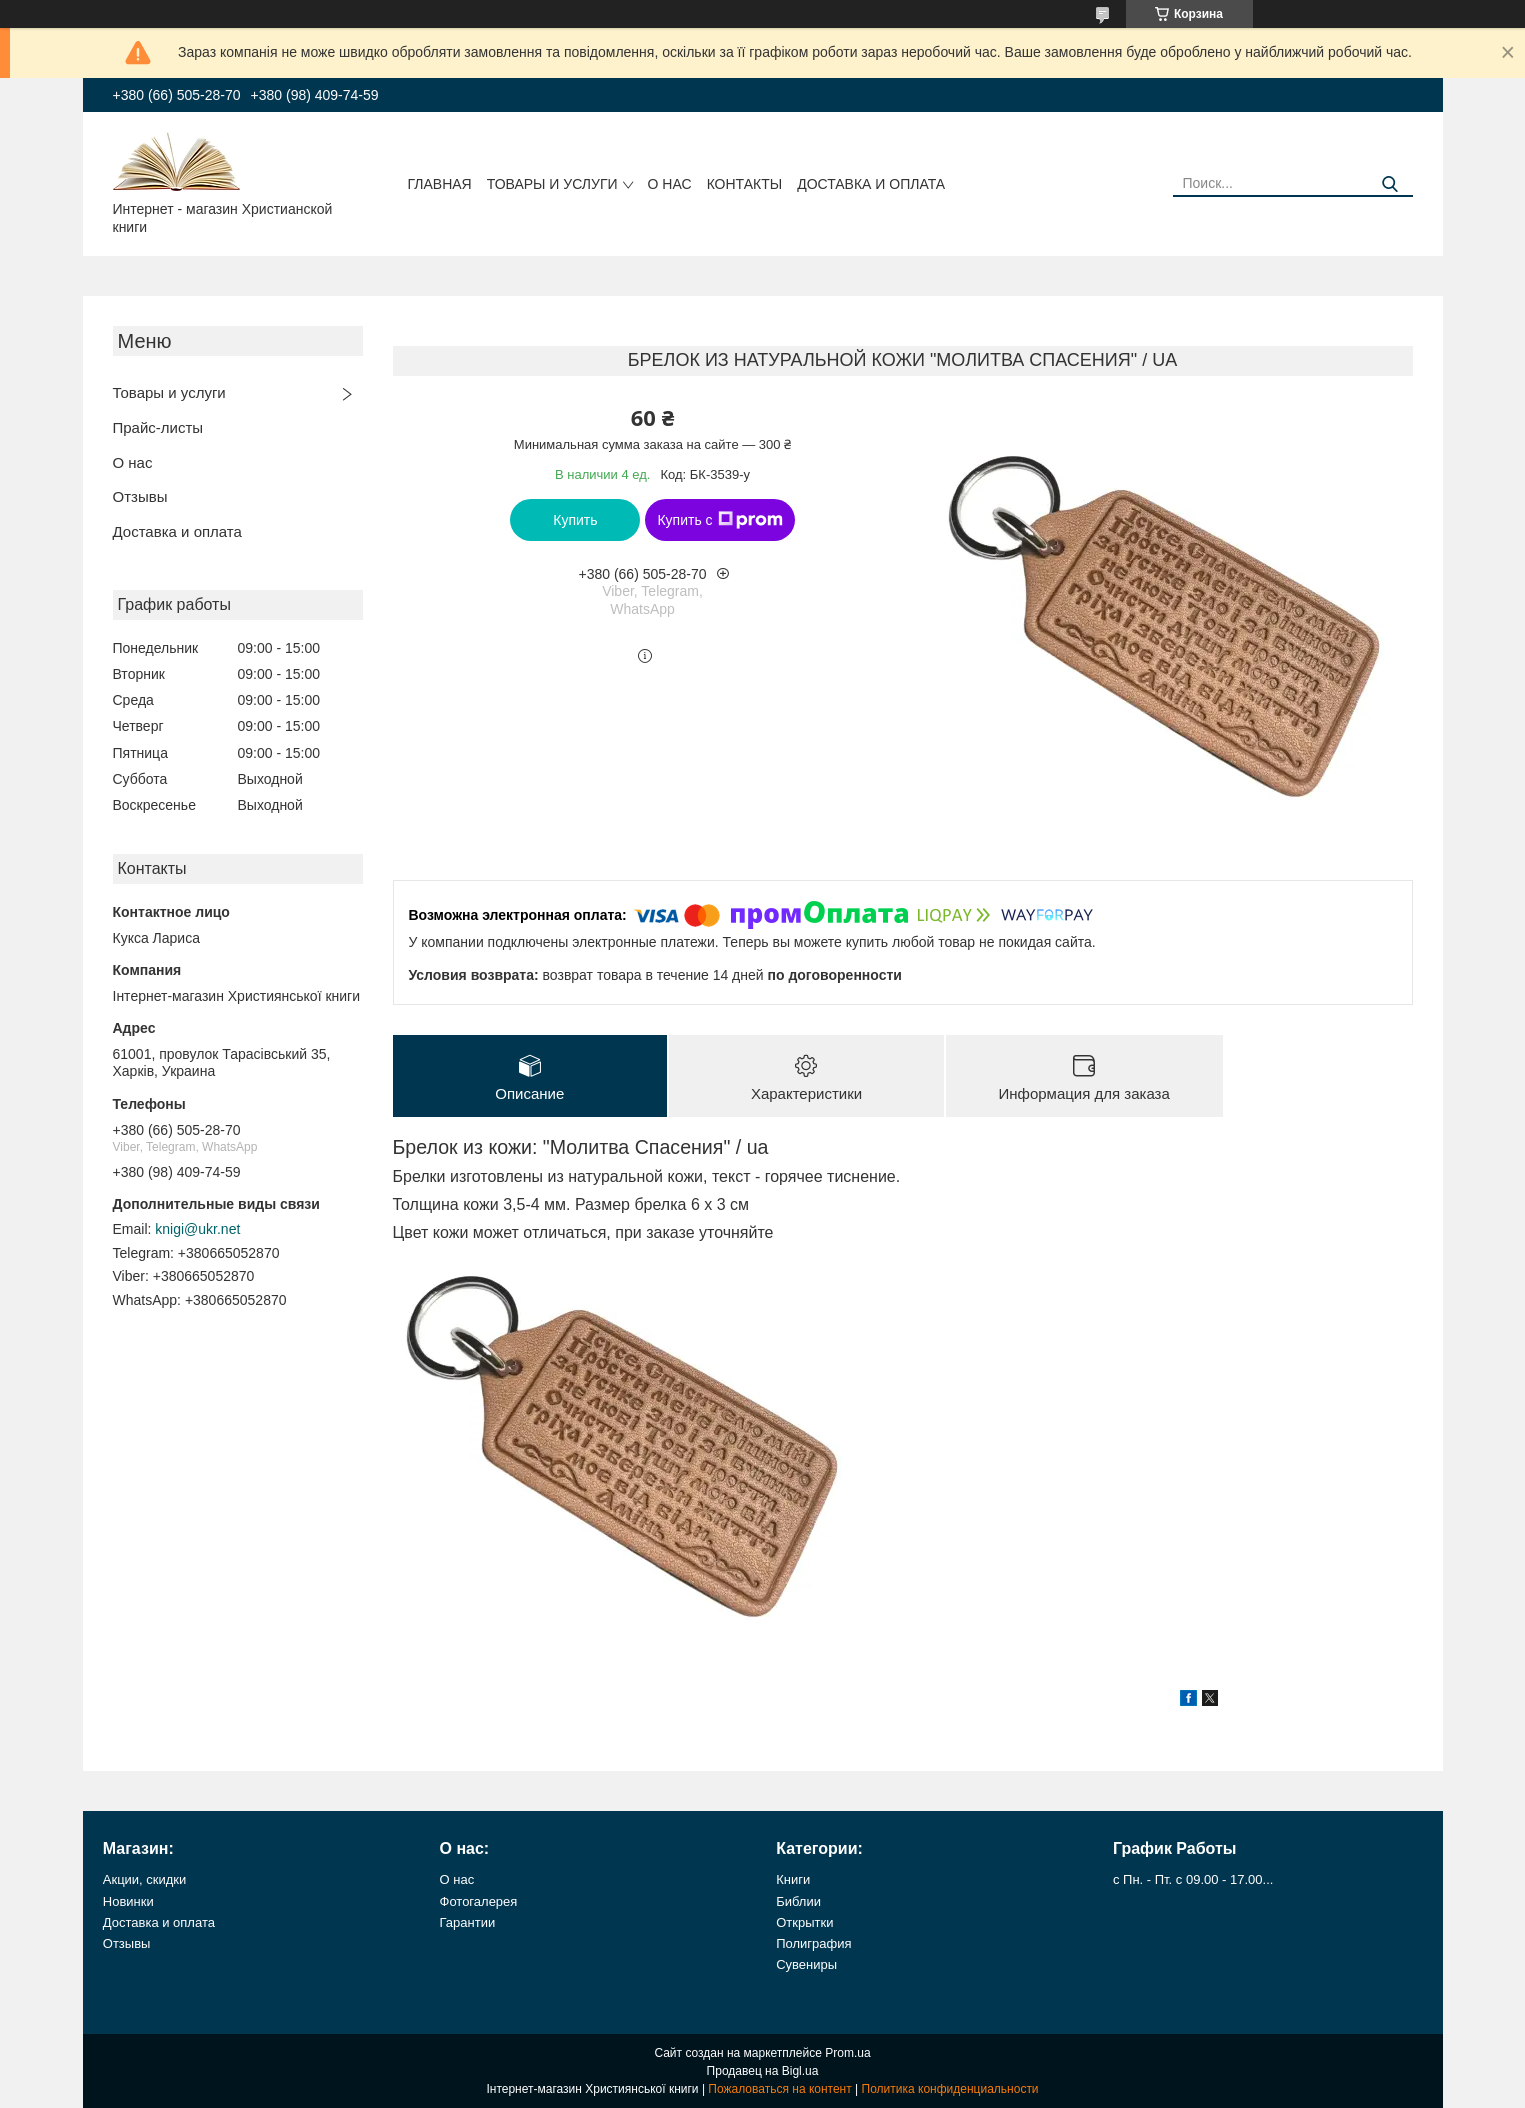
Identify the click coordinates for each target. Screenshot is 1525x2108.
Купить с (719, 520)
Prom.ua (847, 2053)
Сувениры (806, 1964)
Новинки (128, 1901)
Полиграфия (813, 1943)
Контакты (745, 184)
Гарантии (468, 1922)
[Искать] (1390, 184)
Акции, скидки (145, 1879)
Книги (793, 1879)
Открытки (804, 1922)
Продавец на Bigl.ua (763, 2071)
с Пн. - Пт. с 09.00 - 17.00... (1193, 1879)
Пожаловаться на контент (779, 2089)
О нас (670, 184)
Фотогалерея (479, 1901)
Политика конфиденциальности (950, 2089)
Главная (440, 184)
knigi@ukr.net (197, 1229)
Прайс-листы (158, 427)
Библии (798, 1901)
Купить (575, 520)
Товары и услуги (552, 184)
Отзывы (140, 496)
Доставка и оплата (871, 184)
